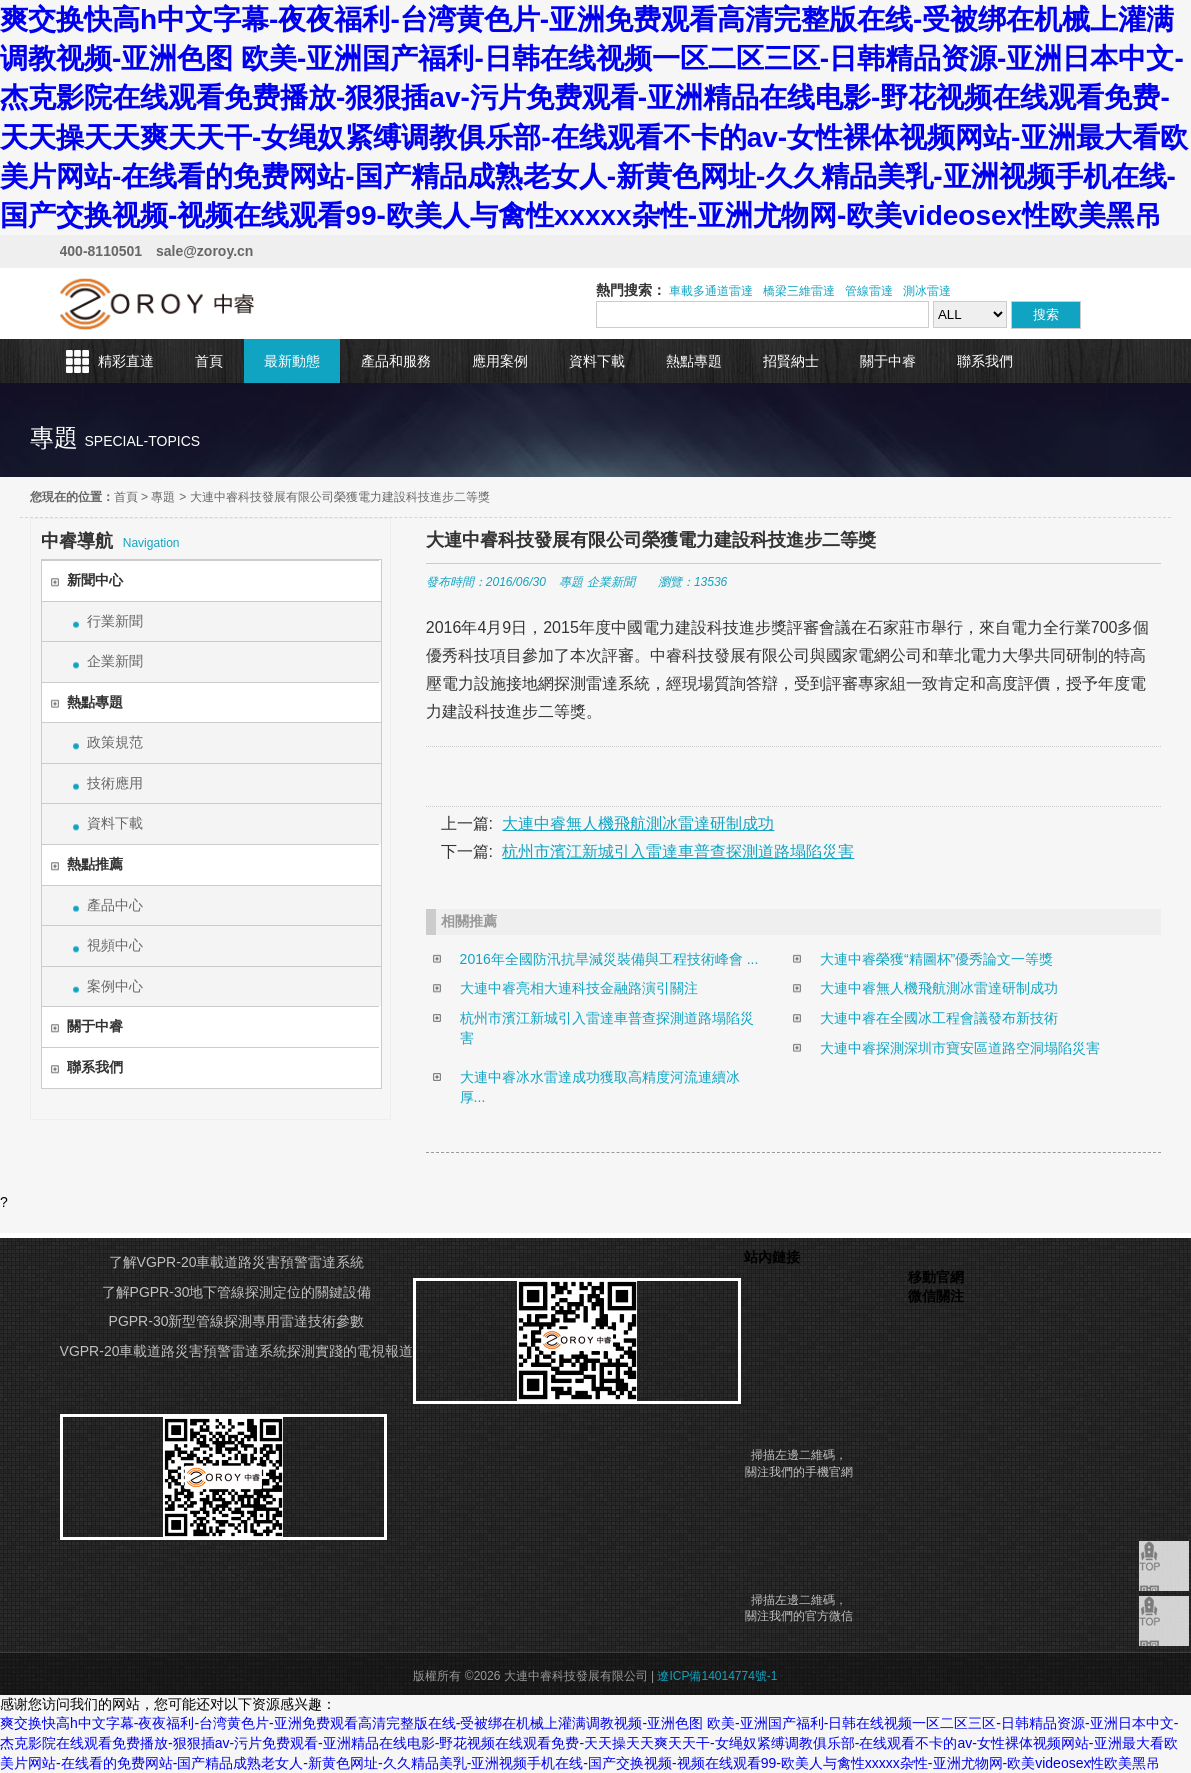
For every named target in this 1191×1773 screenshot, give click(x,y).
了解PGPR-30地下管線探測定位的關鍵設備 (237, 1292)
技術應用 (115, 783)
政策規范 (115, 742)
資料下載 (597, 361)
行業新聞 (115, 621)
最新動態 (292, 361)
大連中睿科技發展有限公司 (157, 303)
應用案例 (500, 361)
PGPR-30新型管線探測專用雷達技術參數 (237, 1321)
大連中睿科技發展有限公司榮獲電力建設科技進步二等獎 (340, 497)
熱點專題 (694, 361)
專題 (163, 497)
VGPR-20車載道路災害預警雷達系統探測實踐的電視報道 (237, 1351)
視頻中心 (115, 945)
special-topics (142, 441)
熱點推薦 (95, 864)
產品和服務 (396, 361)
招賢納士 (791, 361)
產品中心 (115, 905)
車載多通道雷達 (711, 291)
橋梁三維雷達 (799, 291)
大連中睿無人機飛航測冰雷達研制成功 (638, 823)
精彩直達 (126, 361)
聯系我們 (985, 361)
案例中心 (115, 986)
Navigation (110, 541)
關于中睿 (888, 361)
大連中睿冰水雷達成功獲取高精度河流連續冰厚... (600, 1087)
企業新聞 (115, 661)
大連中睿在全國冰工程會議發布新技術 (939, 1018)
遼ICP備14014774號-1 (717, 1676)
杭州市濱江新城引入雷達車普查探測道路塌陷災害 (678, 851)
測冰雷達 (927, 291)
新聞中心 (95, 580)
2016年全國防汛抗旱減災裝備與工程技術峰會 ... (609, 959)
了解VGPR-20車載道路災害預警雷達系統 (237, 1262)
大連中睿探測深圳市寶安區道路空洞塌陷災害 (960, 1048)
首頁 (209, 361)
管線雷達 (869, 291)
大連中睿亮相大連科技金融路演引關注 (579, 988)
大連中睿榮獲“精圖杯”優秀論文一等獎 (936, 959)
